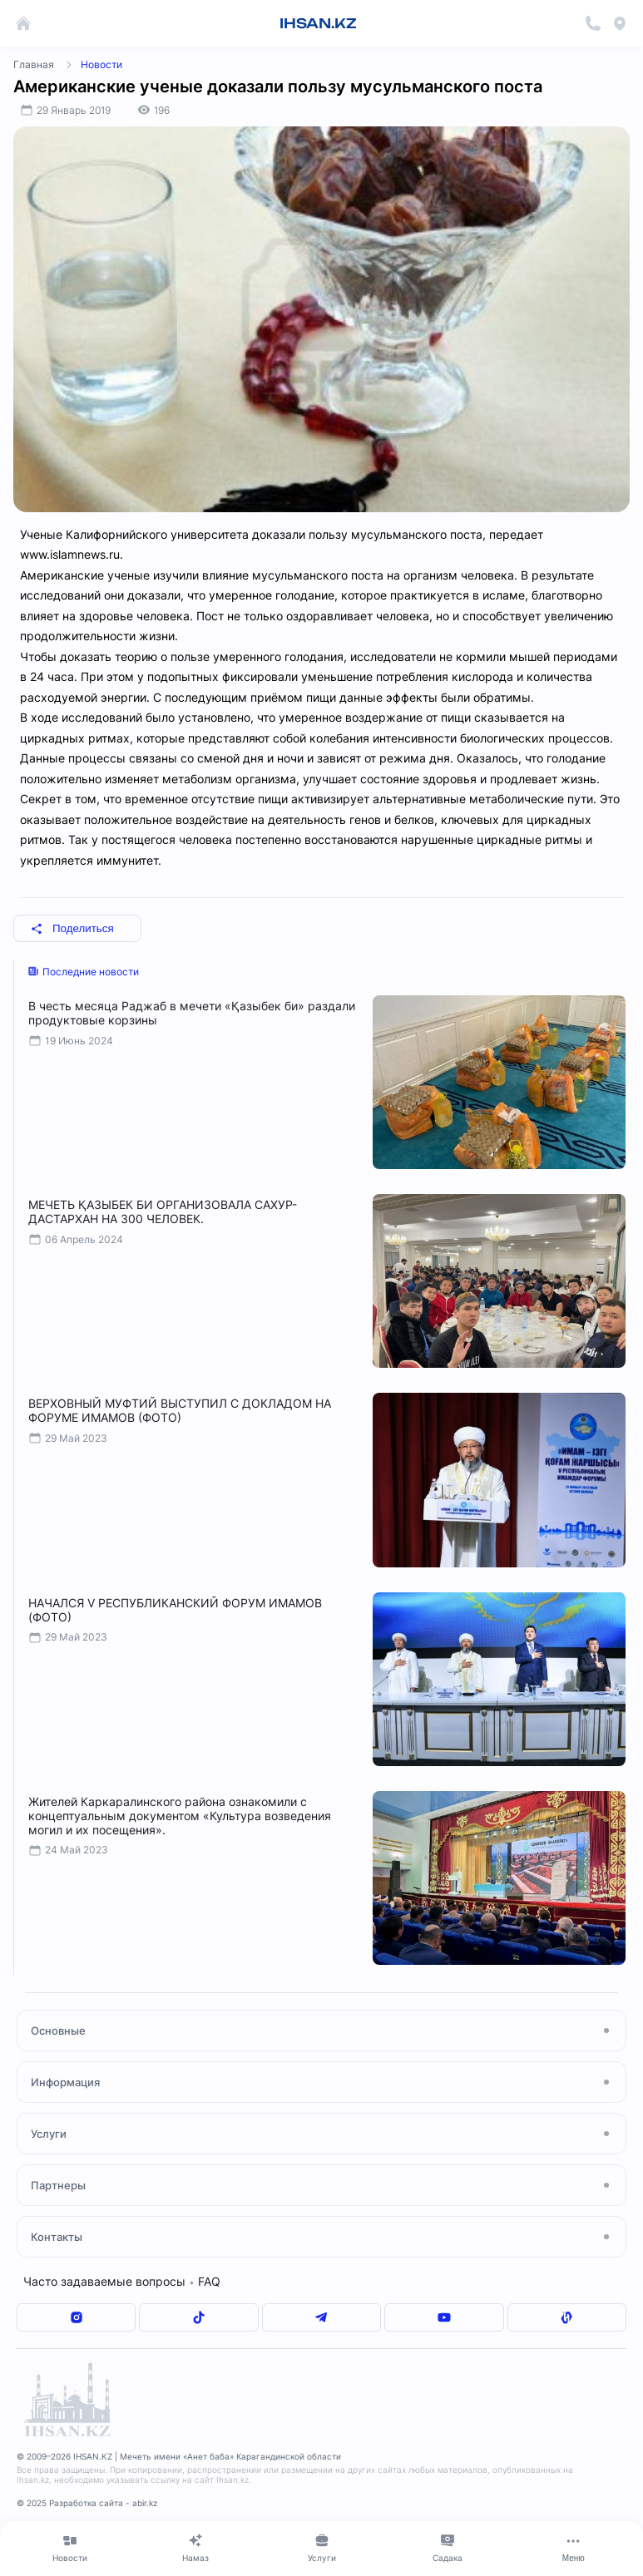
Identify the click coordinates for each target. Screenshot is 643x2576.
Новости (101, 64)
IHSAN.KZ (318, 23)
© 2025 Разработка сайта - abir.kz (87, 2503)
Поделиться (72, 928)
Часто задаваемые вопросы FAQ (121, 2281)
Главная (33, 64)
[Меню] (573, 2548)
